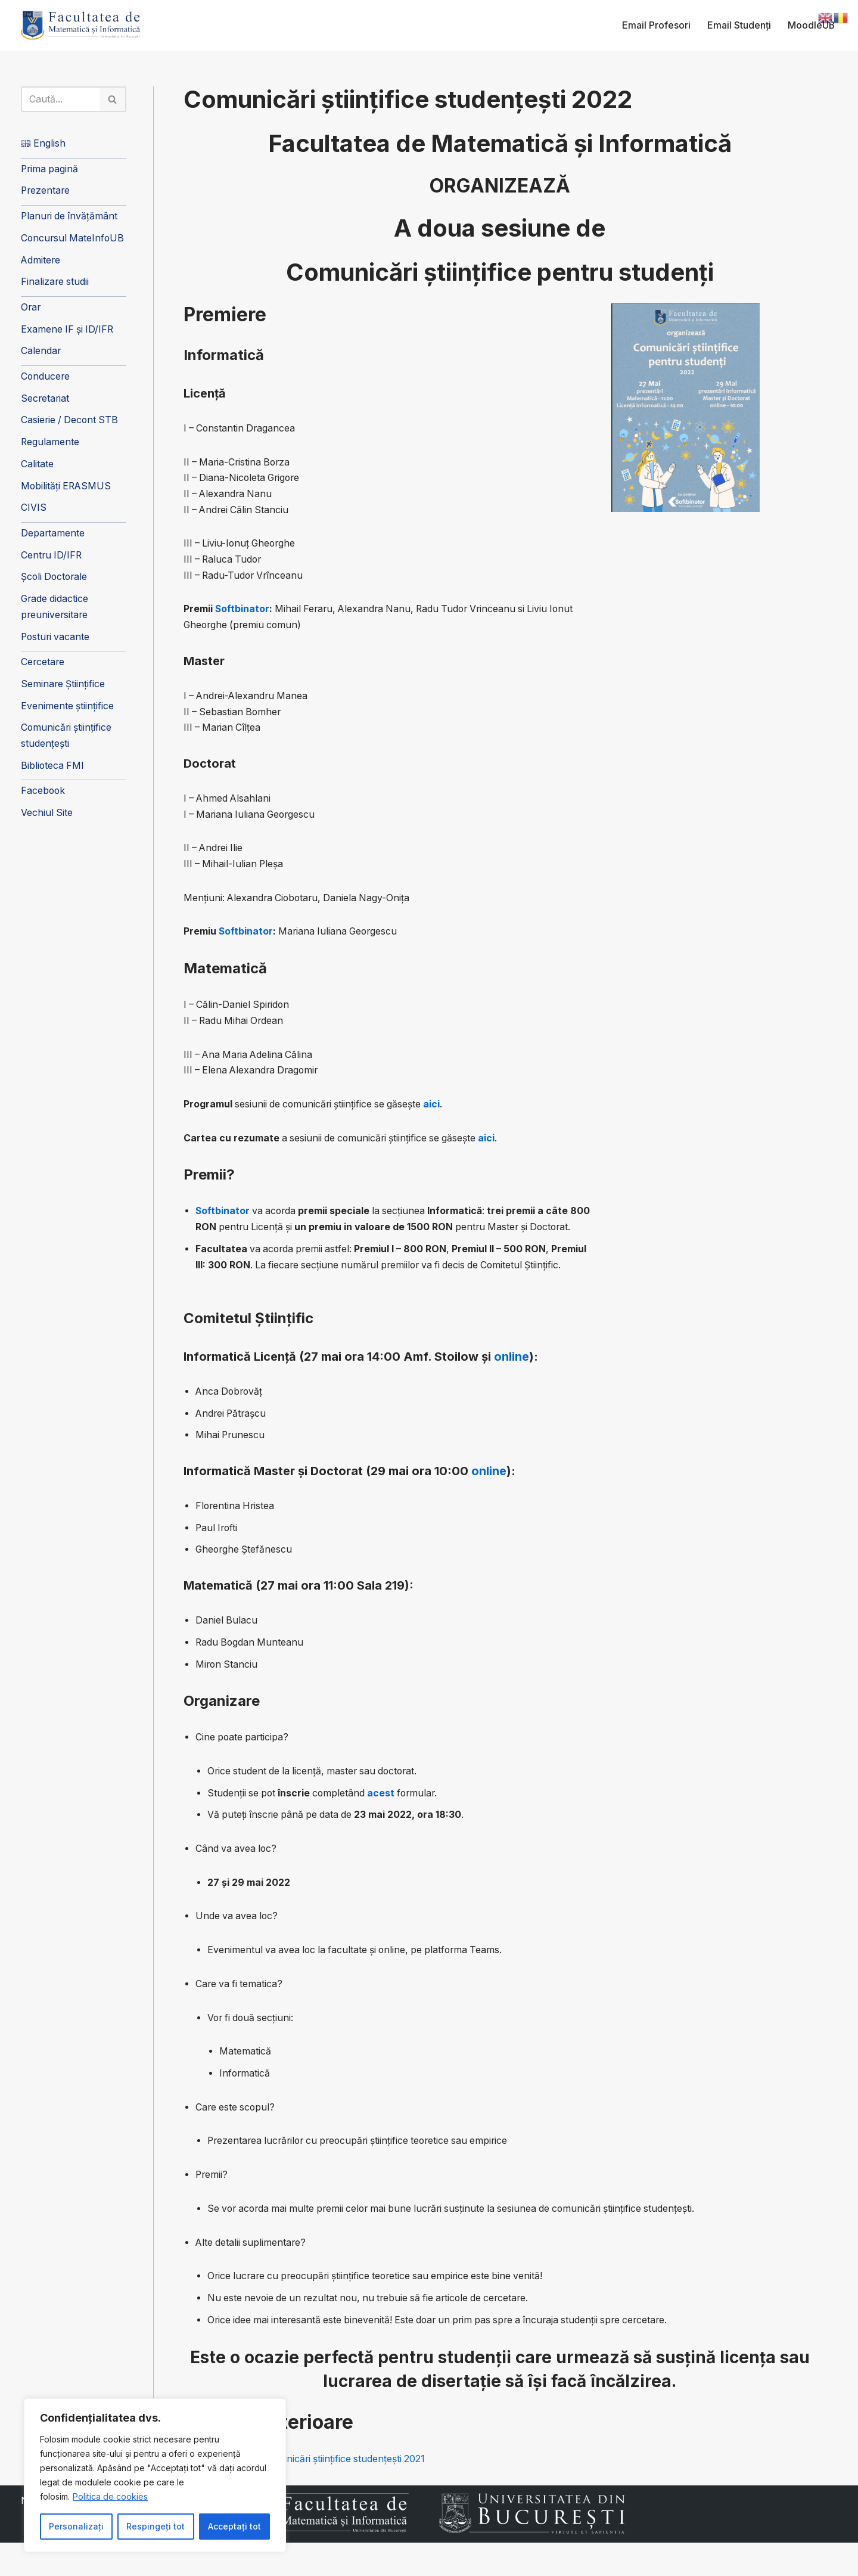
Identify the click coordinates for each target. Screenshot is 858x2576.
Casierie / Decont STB (71, 424)
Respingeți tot (155, 2526)
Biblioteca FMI (53, 774)
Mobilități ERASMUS (67, 491)
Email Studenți (738, 25)
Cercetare (43, 669)
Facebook (43, 800)
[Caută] (61, 99)
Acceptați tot (234, 2526)
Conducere (46, 380)
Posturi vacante (56, 644)
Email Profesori (655, 25)
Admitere (41, 262)
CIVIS (33, 513)
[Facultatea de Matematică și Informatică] (80, 25)
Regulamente (50, 446)
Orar (31, 310)
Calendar (41, 355)
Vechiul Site (47, 822)
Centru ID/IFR (52, 561)
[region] (155, 2475)
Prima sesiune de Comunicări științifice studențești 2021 (307, 2493)
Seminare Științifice (63, 692)
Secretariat (45, 402)
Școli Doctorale (55, 583)
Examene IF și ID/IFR (68, 333)
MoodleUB (811, 25)
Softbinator (243, 611)
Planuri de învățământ (70, 218)
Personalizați (76, 2526)
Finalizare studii (55, 284)
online (512, 1381)
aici (437, 1111)
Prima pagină (50, 170)
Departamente (53, 539)
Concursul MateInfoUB (73, 240)
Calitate (37, 469)
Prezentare (46, 192)
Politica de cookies (110, 2496)
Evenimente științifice (67, 714)
